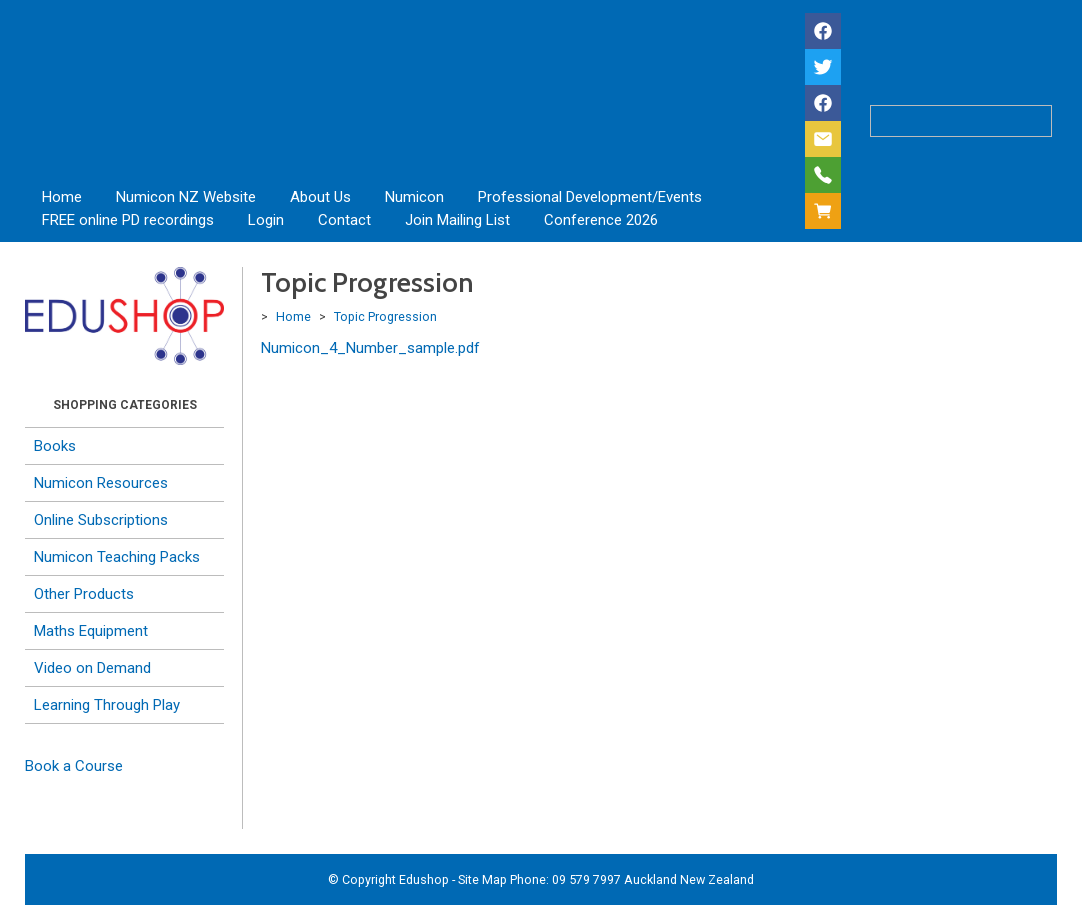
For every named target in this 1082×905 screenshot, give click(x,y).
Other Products (84, 594)
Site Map (482, 879)
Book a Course (74, 766)
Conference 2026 (601, 220)
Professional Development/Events (590, 197)
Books (55, 446)
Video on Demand (92, 668)
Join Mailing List (457, 220)
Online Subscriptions (101, 520)
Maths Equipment (91, 631)
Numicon (414, 197)
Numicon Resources (101, 483)
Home (62, 197)
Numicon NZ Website (186, 197)
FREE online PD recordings (128, 220)
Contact (344, 220)
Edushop (424, 879)
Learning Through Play (107, 705)
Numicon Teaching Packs (117, 557)
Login (266, 220)
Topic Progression (385, 316)
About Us (320, 197)
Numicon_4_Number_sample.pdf (370, 348)
